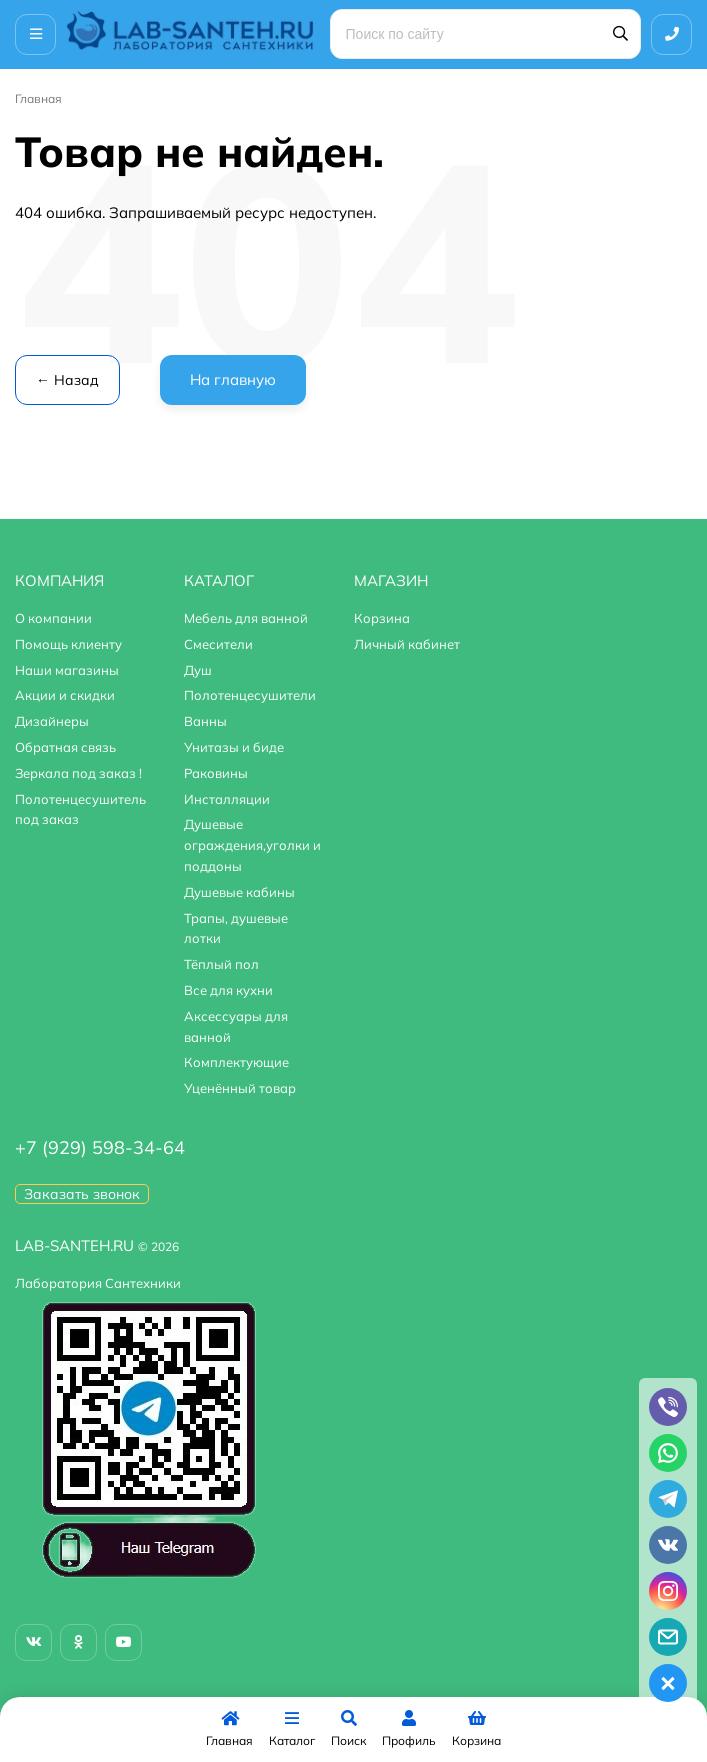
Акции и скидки (65, 695)
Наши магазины (67, 670)
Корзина (382, 618)
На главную (233, 379)
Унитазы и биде (234, 747)
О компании (53, 618)
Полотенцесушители (250, 695)
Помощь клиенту (68, 644)
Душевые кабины (239, 892)
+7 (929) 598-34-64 (100, 1147)
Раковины (216, 773)
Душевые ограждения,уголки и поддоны (252, 845)
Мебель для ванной (246, 618)
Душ (198, 670)
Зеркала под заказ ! (78, 773)
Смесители (218, 644)
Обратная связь (65, 747)
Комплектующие (236, 1062)
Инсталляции (227, 799)
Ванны (205, 721)
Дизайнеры (52, 721)
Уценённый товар (240, 1088)
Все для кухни (228, 990)
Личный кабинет (407, 644)
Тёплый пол (221, 964)
